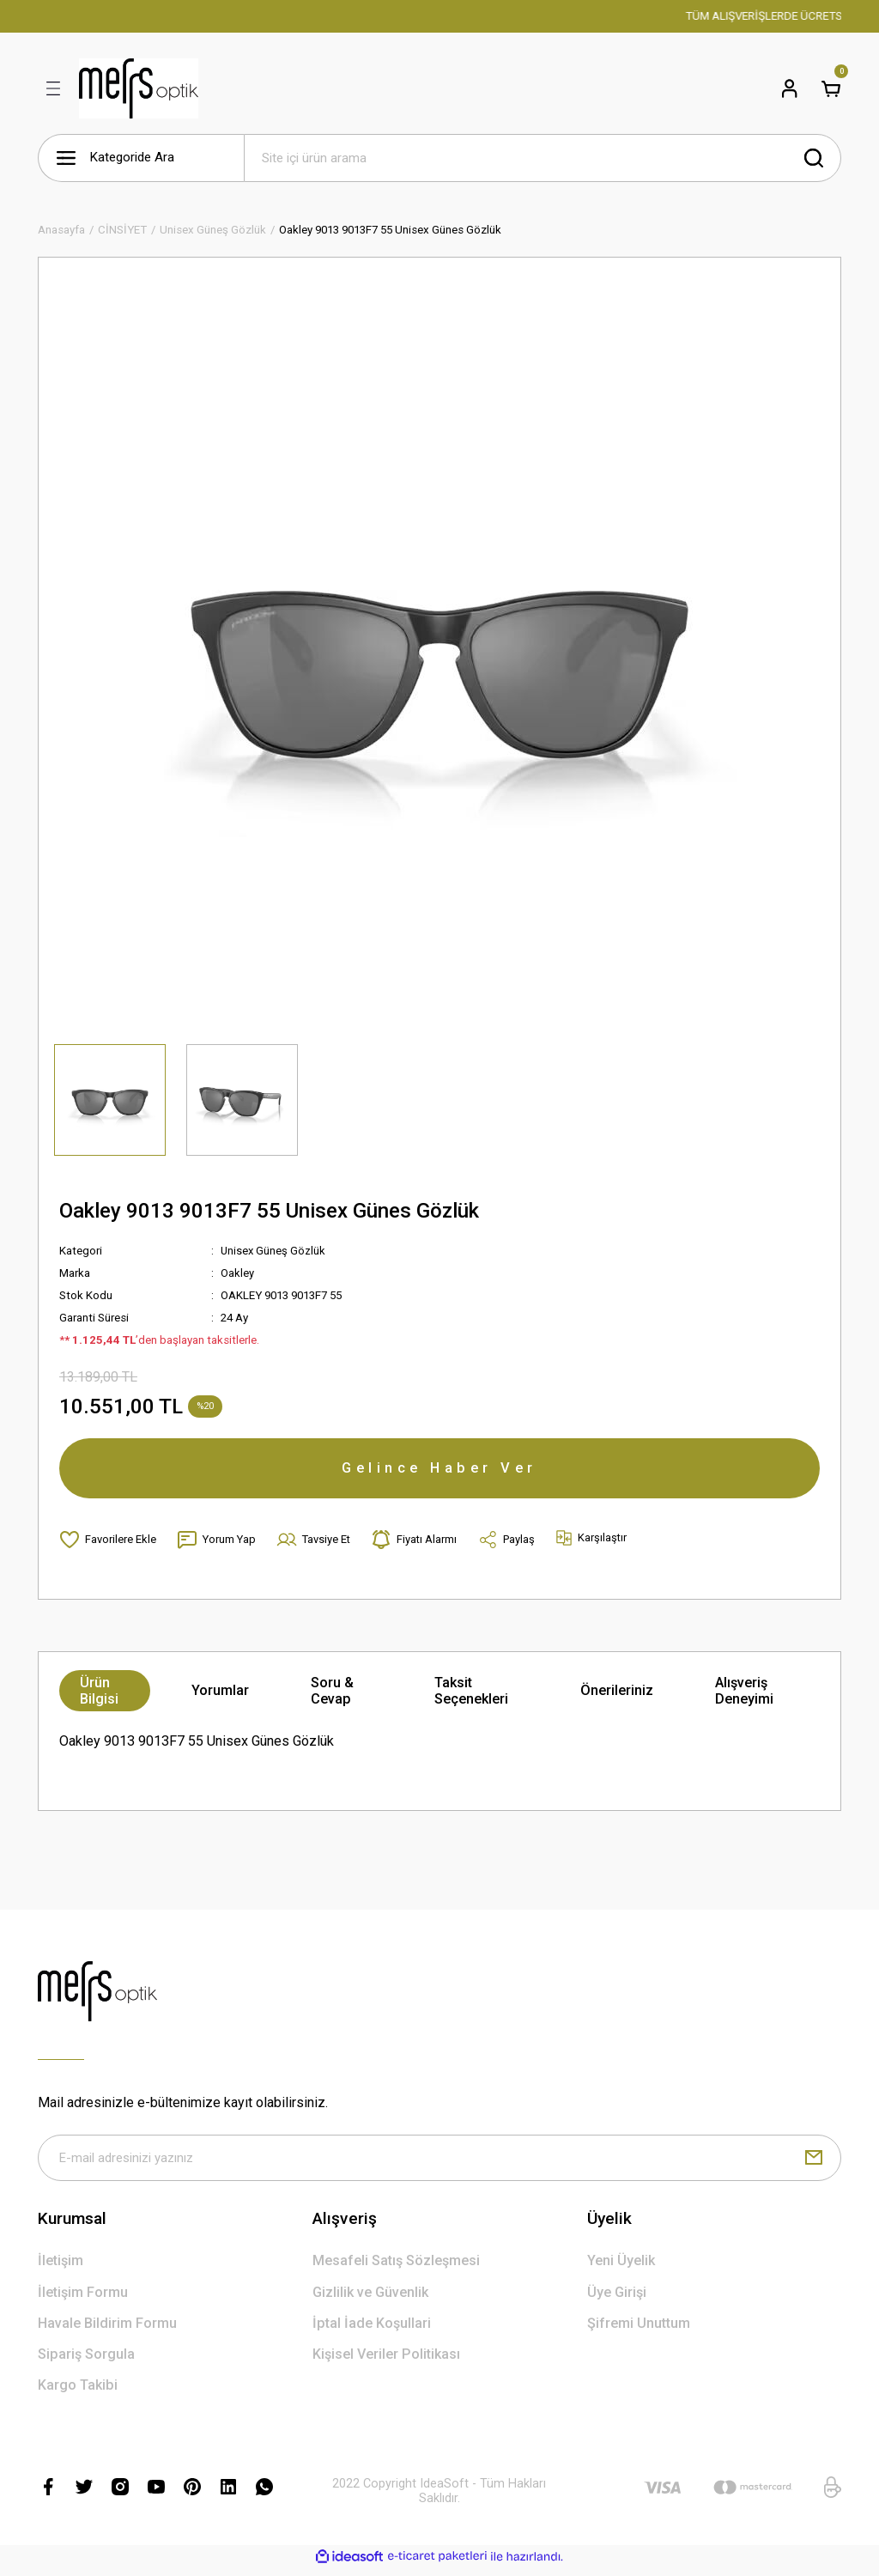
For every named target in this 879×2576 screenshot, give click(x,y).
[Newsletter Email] (439, 2164)
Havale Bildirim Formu (107, 2330)
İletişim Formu (83, 2299)
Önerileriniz (616, 1695)
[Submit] (813, 2164)
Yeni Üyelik (621, 2267)
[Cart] (831, 88)
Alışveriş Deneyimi (744, 1696)
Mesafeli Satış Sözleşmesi (396, 2267)
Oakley (237, 1273)
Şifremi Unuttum (638, 2330)
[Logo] (138, 88)
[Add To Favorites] (107, 1544)
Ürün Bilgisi (99, 1696)
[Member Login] (789, 88)
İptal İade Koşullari (371, 2330)
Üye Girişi (616, 2299)
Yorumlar (220, 1695)
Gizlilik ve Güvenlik (370, 2299)
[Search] (542, 158)
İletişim (60, 2267)
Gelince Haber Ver (439, 1470)
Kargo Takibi (78, 2392)
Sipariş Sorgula (86, 2361)
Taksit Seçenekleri (471, 1696)
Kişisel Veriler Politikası (386, 2361)
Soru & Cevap (332, 1696)
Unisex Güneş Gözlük (274, 1250)
